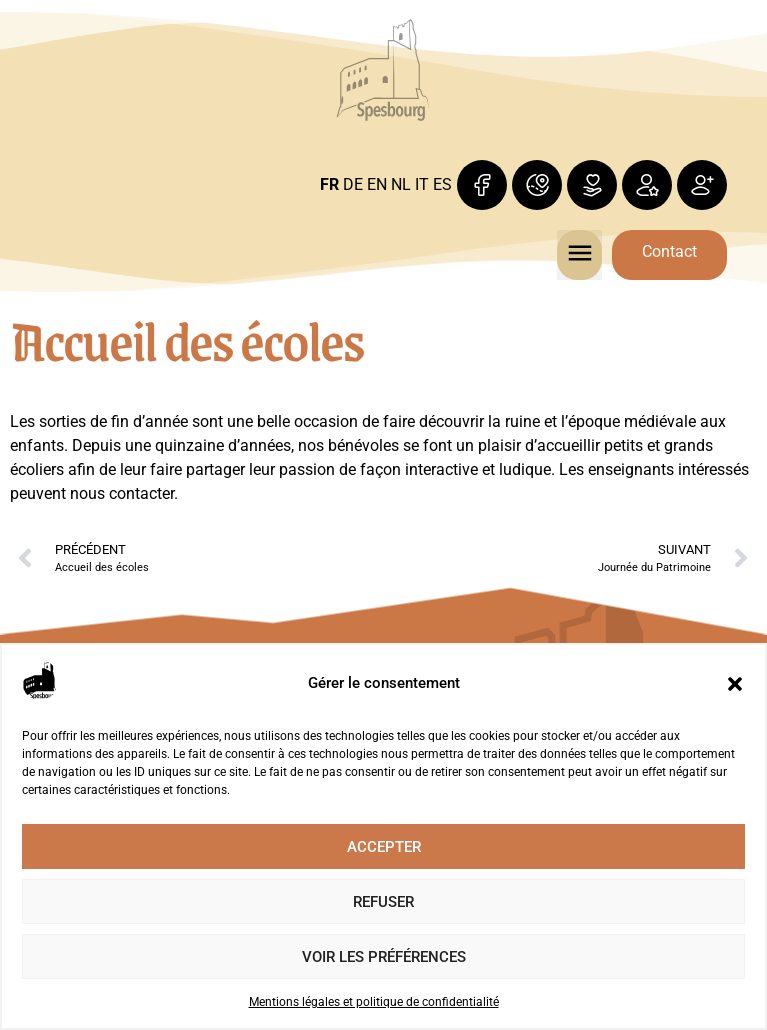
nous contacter (122, 493)
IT (422, 184)
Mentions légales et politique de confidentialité (374, 1002)
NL (401, 184)
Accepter (384, 847)
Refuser (383, 902)
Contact (669, 251)
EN (377, 184)
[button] (735, 684)
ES (442, 184)
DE (353, 184)
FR (329, 184)
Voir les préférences (384, 957)
